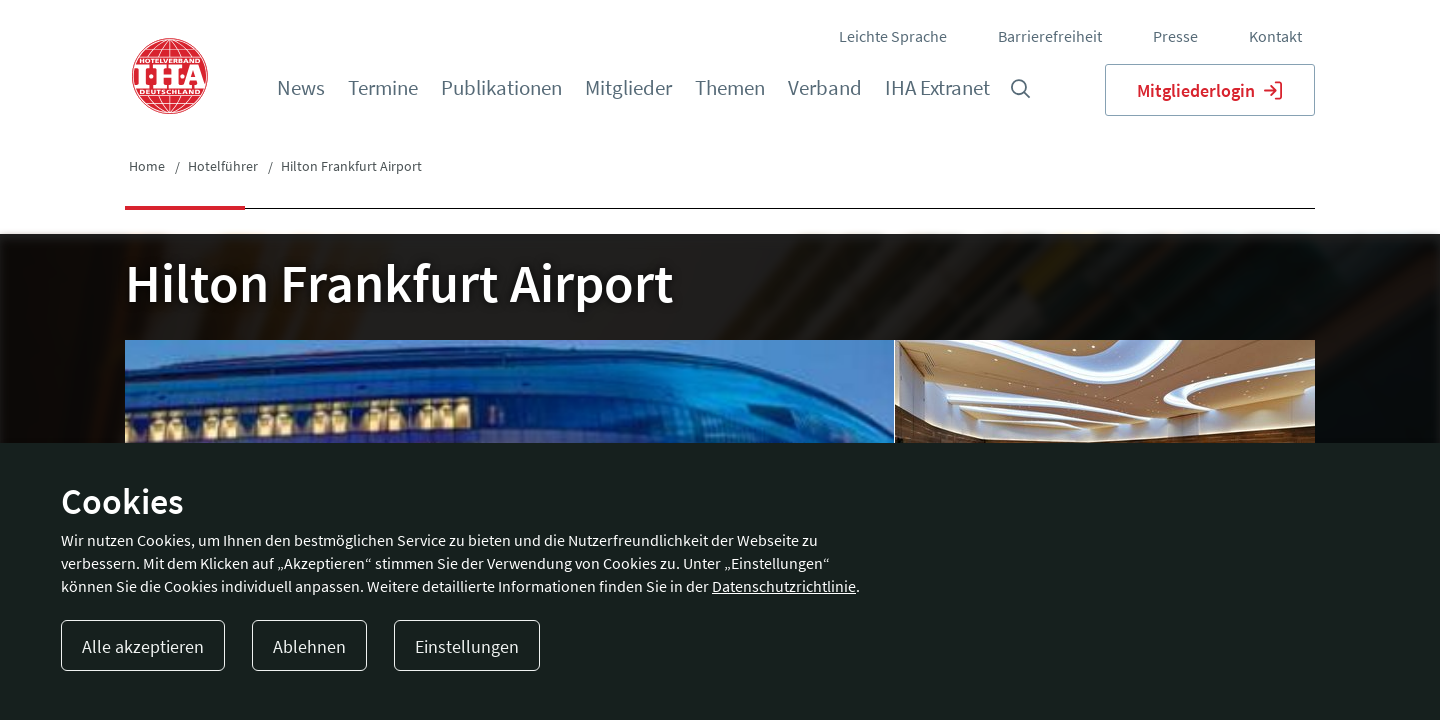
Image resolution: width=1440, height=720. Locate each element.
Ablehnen (309, 646)
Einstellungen (467, 646)
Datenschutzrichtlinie (784, 586)
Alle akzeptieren (143, 646)
